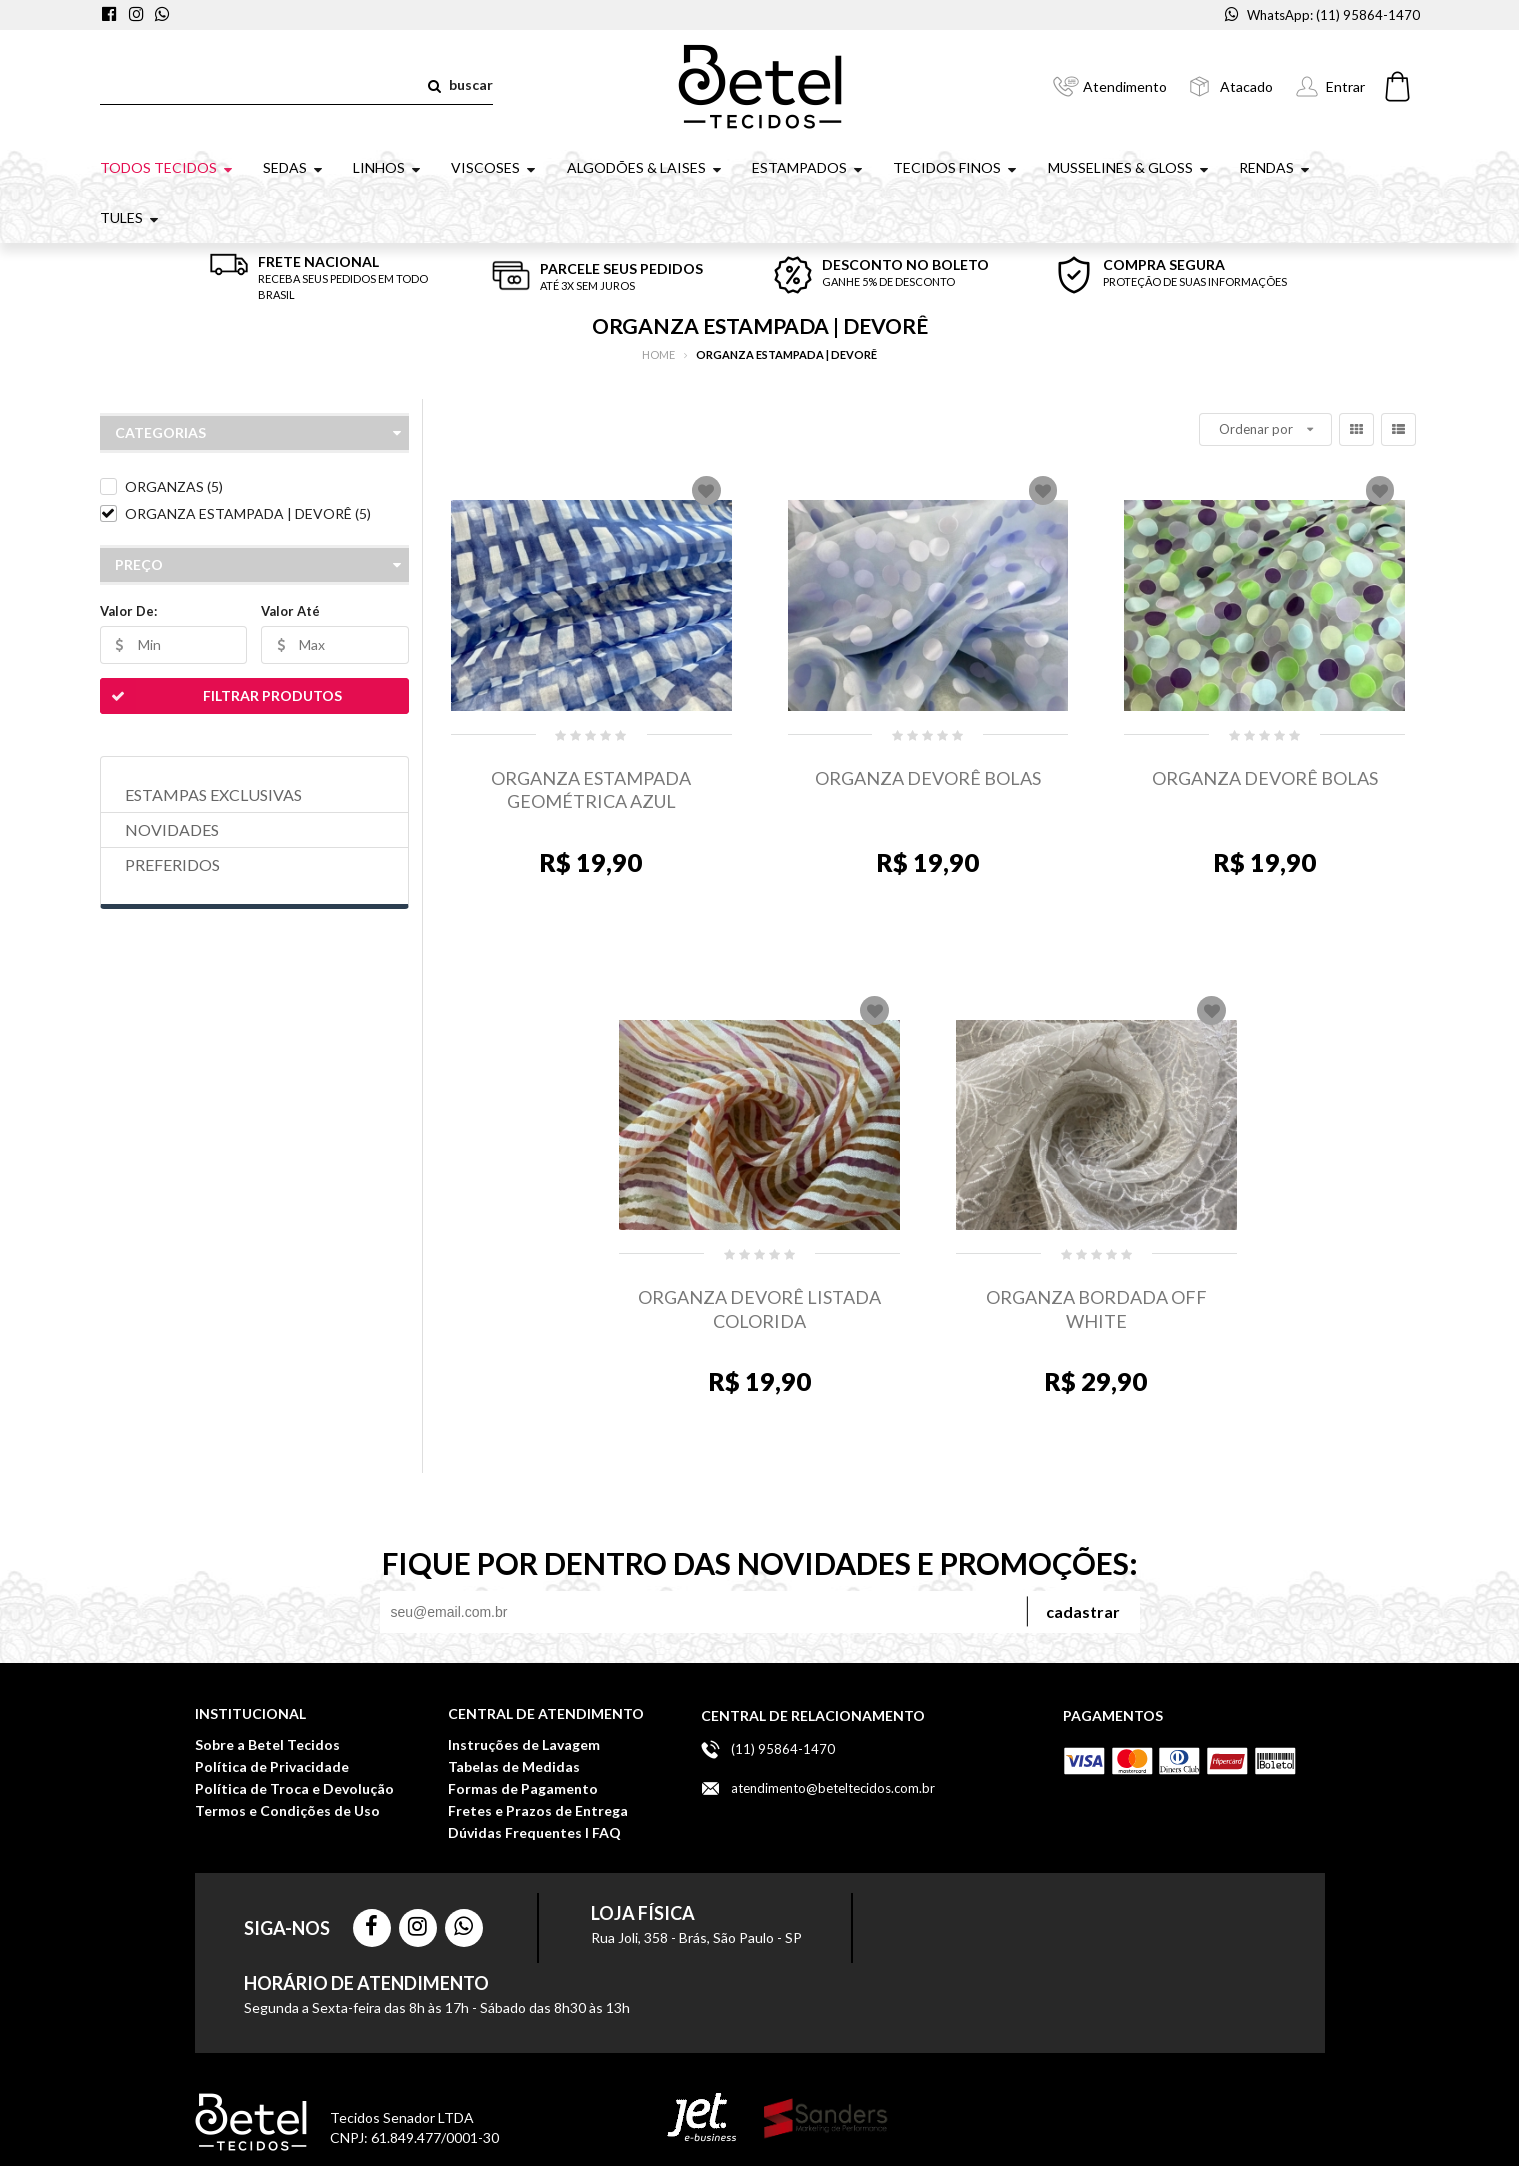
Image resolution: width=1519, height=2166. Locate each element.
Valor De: (128, 611)
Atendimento (1125, 86)
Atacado (1246, 86)
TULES (131, 217)
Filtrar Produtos (221, 696)
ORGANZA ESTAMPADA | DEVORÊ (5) (248, 513)
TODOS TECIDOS (168, 167)
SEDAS (294, 167)
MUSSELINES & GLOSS (1130, 167)
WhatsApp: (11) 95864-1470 (1322, 15)
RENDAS (1276, 167)
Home (658, 354)
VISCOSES (495, 167)
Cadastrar (1083, 1611)
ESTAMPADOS (809, 167)
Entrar (1345, 86)
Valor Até (290, 611)
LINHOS (388, 167)
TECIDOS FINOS (956, 167)
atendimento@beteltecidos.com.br (833, 1788)
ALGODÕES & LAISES (646, 167)
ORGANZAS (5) (174, 486)
